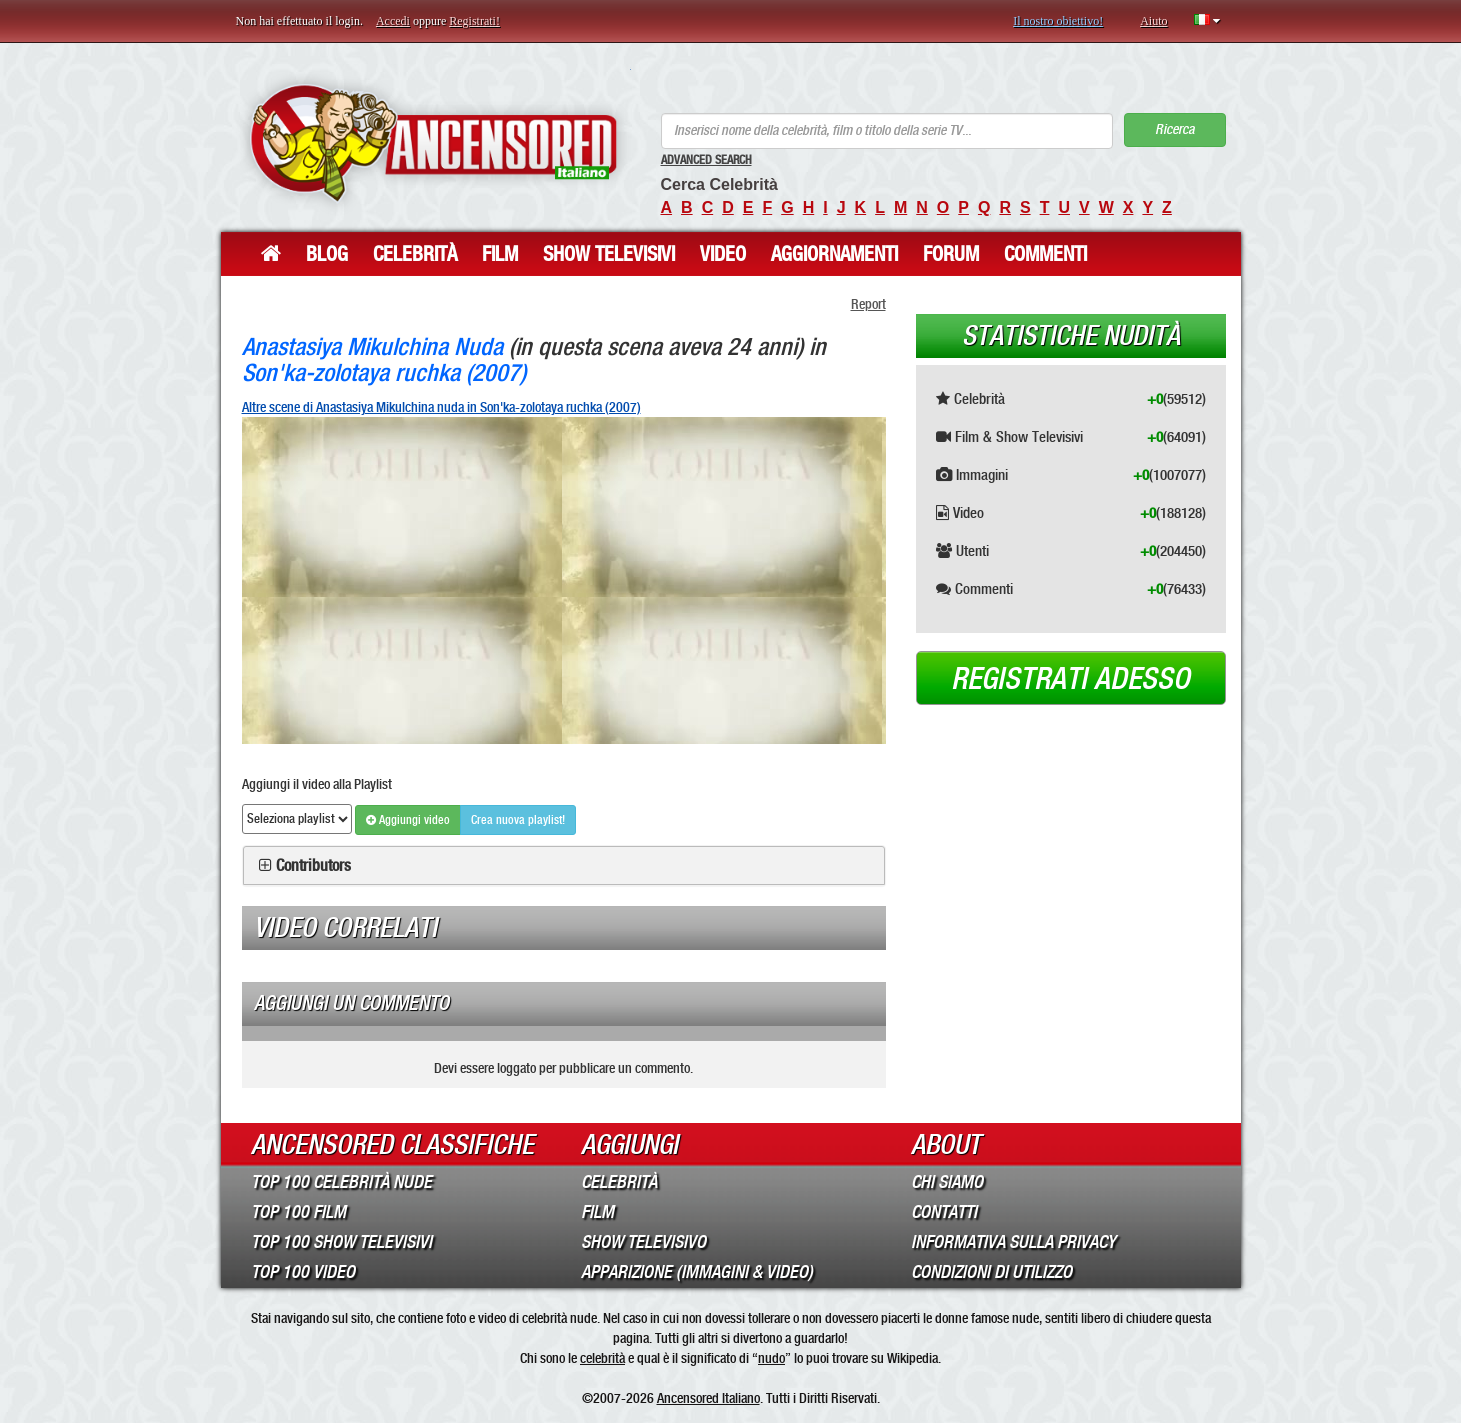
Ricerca (1174, 129)
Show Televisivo (643, 1242)
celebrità (602, 1358)
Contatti (944, 1212)
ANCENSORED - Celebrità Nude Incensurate (433, 142)
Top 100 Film (298, 1212)
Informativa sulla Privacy (1013, 1242)
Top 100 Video (303, 1272)
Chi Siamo (947, 1182)
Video (723, 254)
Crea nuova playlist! (518, 820)
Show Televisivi (609, 254)
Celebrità (415, 254)
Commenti (1045, 254)
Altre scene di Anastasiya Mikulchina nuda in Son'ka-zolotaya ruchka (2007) (441, 407)
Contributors (313, 866)
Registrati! (474, 21)
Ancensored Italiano (708, 1398)
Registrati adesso (1070, 679)
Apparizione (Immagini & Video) (697, 1272)
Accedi (393, 21)
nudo (771, 1358)
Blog (327, 254)
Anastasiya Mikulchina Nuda (372, 346)
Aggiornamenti (834, 254)
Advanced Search (706, 160)
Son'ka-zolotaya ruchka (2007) (384, 372)
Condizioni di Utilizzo (991, 1272)
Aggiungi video (408, 820)
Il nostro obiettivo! (1058, 21)
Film (500, 254)
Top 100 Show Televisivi (341, 1242)
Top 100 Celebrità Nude (341, 1182)
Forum (951, 254)
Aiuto (1153, 21)
